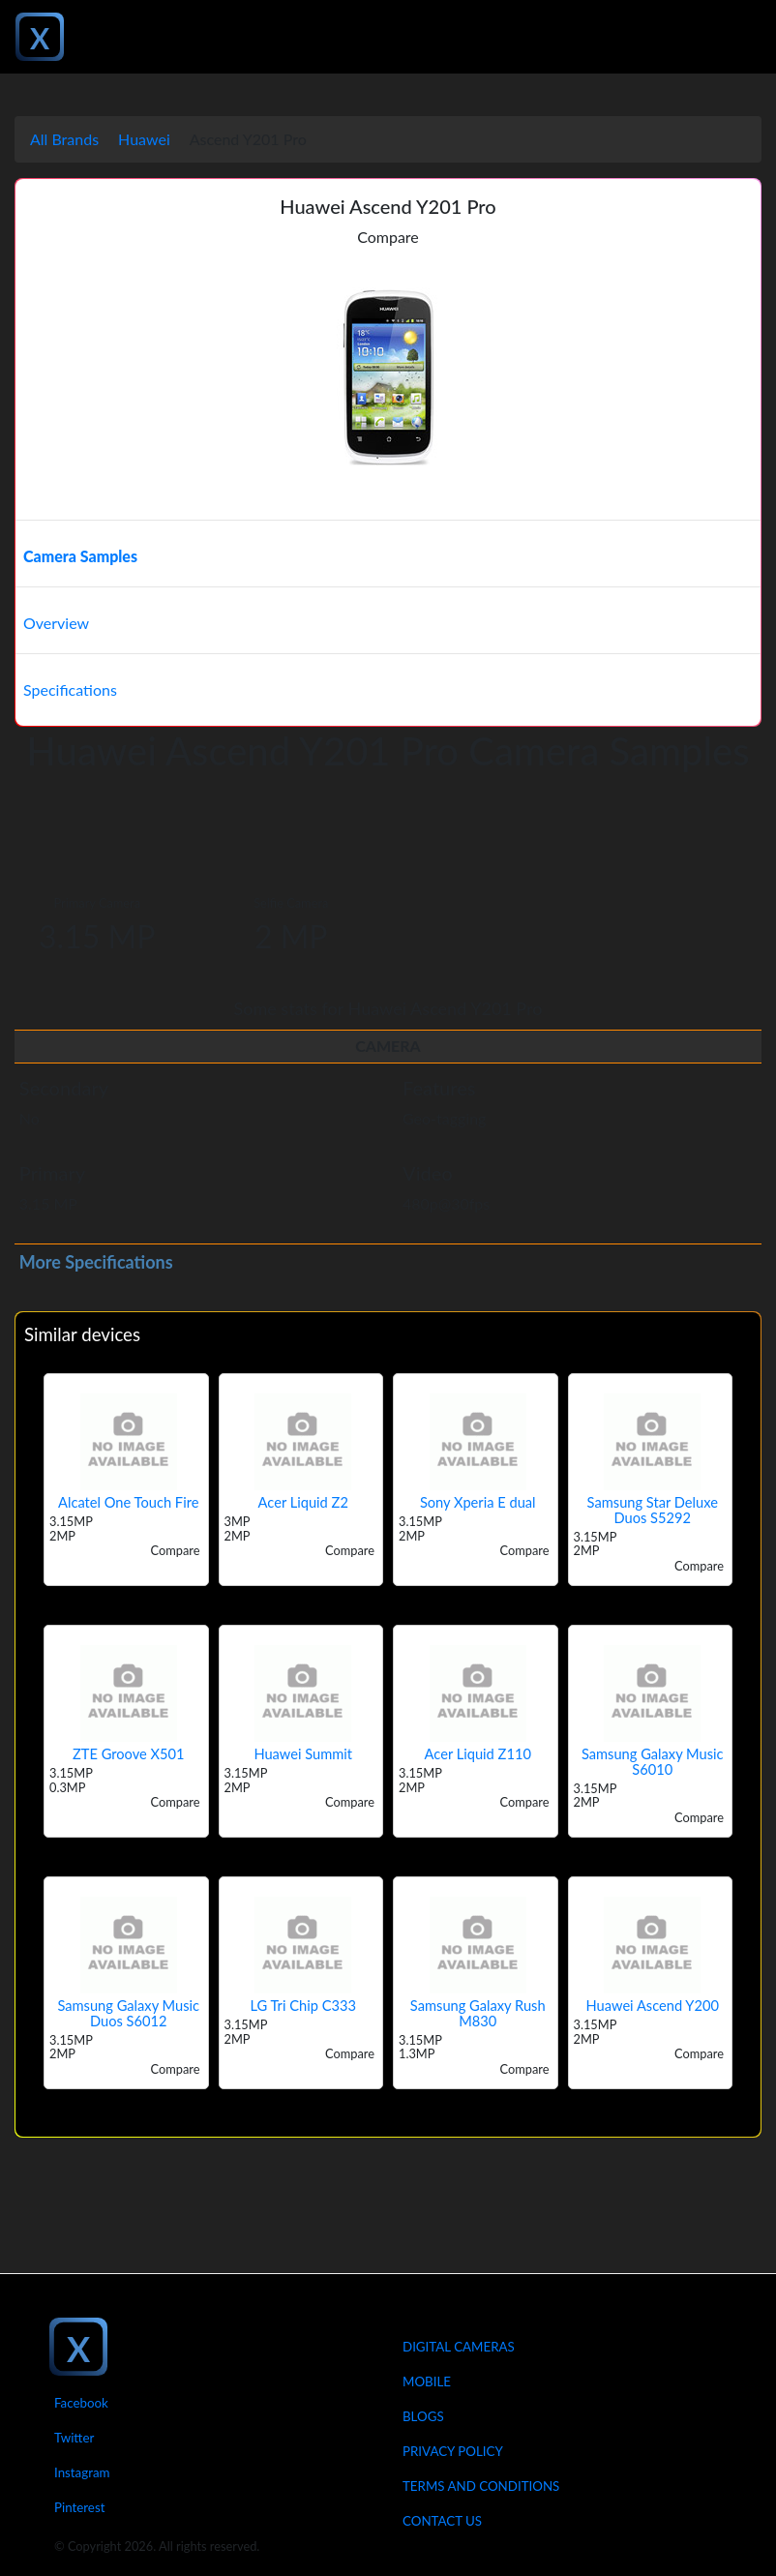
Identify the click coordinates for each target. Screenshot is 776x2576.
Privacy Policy (453, 2451)
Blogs (423, 2416)
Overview (56, 623)
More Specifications (96, 1262)
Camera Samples (80, 556)
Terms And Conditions (481, 2486)
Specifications (70, 689)
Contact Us (442, 2521)
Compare (388, 236)
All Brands (64, 139)
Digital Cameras (459, 2346)
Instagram (82, 2472)
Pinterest (79, 2507)
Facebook (81, 2403)
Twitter (74, 2437)
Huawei (144, 139)
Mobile (427, 2381)
